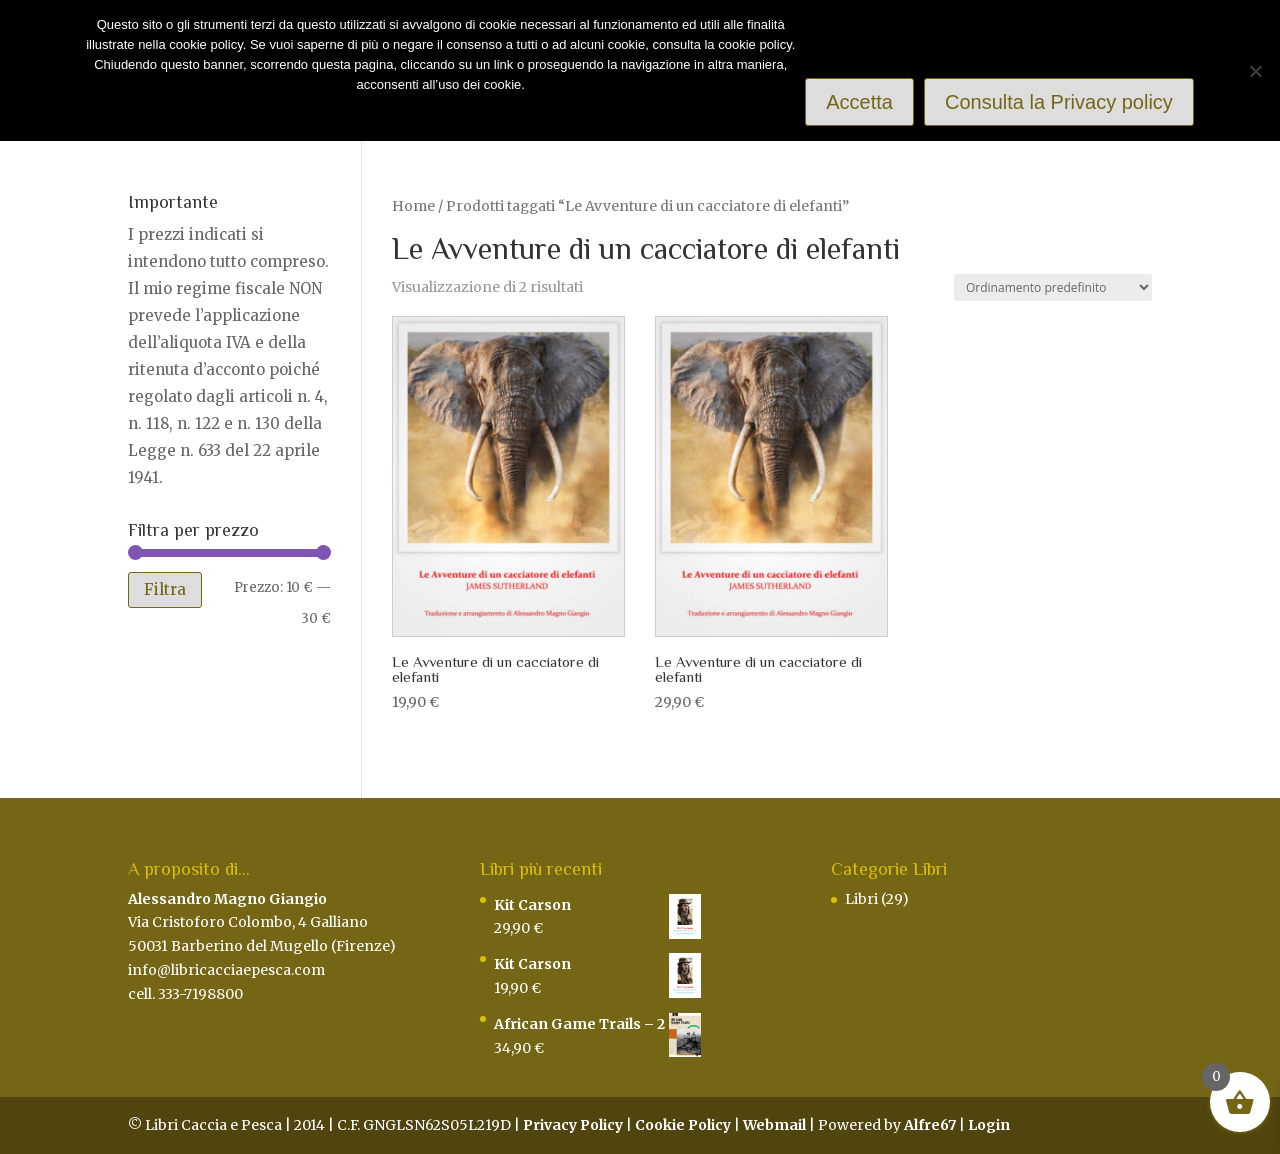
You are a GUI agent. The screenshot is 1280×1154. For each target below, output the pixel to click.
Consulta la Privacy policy (1059, 102)
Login (989, 1125)
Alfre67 (930, 1125)
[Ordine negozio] (1053, 287)
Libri (861, 899)
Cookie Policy (683, 1125)
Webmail (774, 1125)
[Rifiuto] (1255, 71)
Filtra (165, 589)
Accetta (859, 102)
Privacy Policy (573, 1125)
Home (413, 206)
